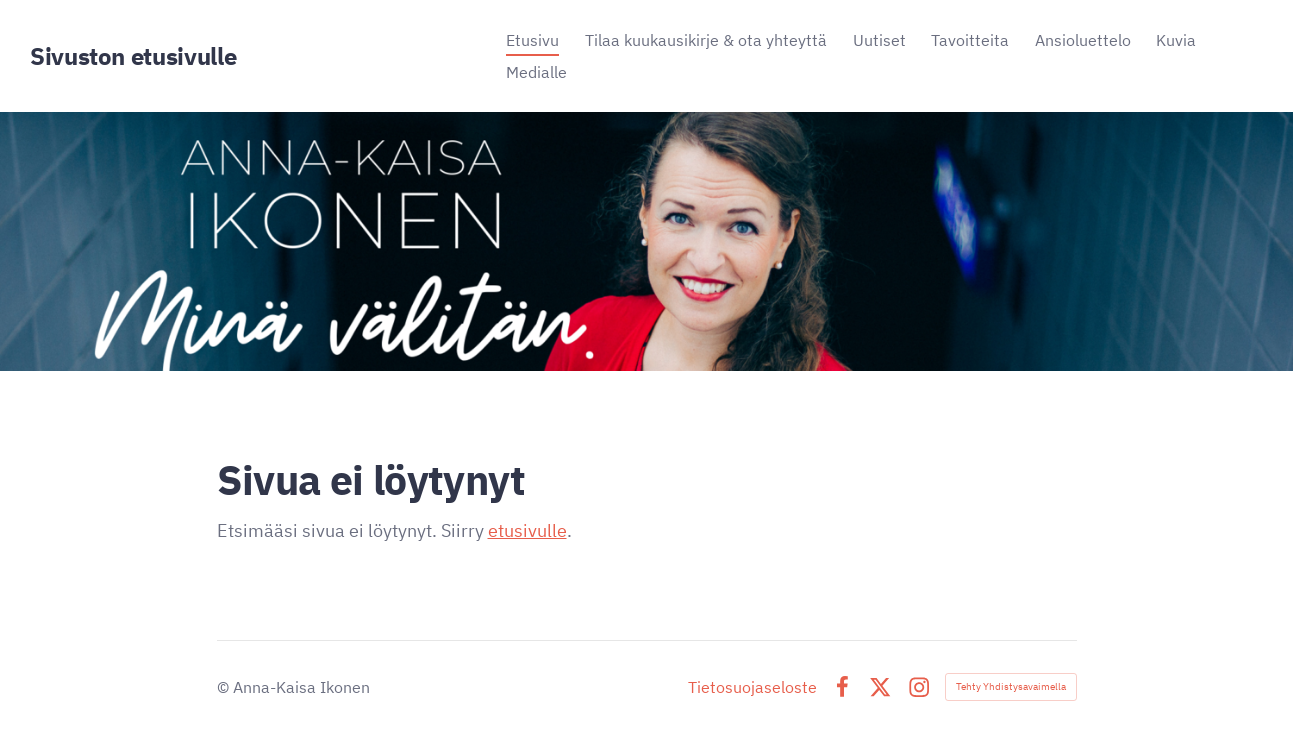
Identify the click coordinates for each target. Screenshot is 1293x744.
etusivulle (527, 530)
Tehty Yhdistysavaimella (1011, 686)
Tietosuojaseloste (752, 687)
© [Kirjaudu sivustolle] (225, 687)
